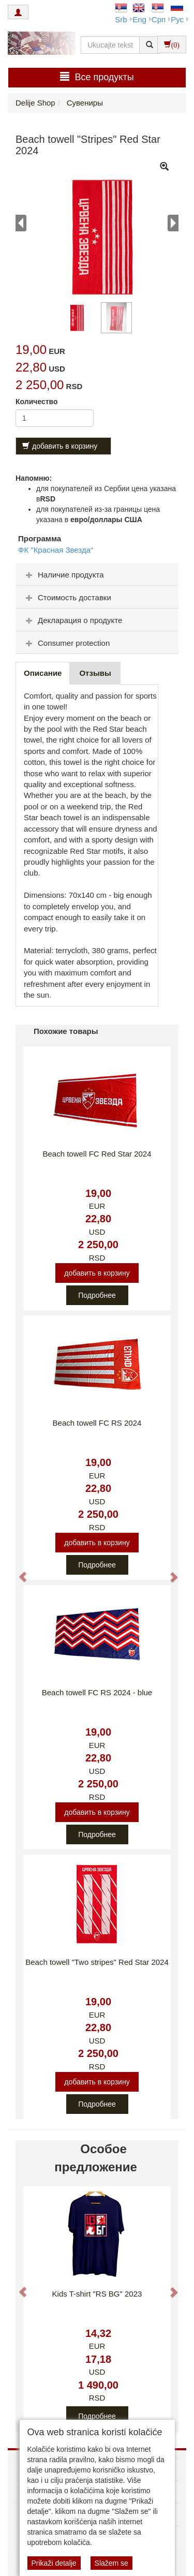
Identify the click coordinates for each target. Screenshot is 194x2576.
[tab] (97, 574)
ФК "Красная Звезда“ (55, 549)
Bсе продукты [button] (96, 76)
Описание (43, 673)
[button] (18, 1572)
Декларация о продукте (72, 620)
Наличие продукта (63, 574)
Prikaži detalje (54, 2563)
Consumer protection (66, 643)
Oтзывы (95, 673)
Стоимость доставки (67, 597)
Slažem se (111, 2563)
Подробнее (97, 1295)
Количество (37, 401)
